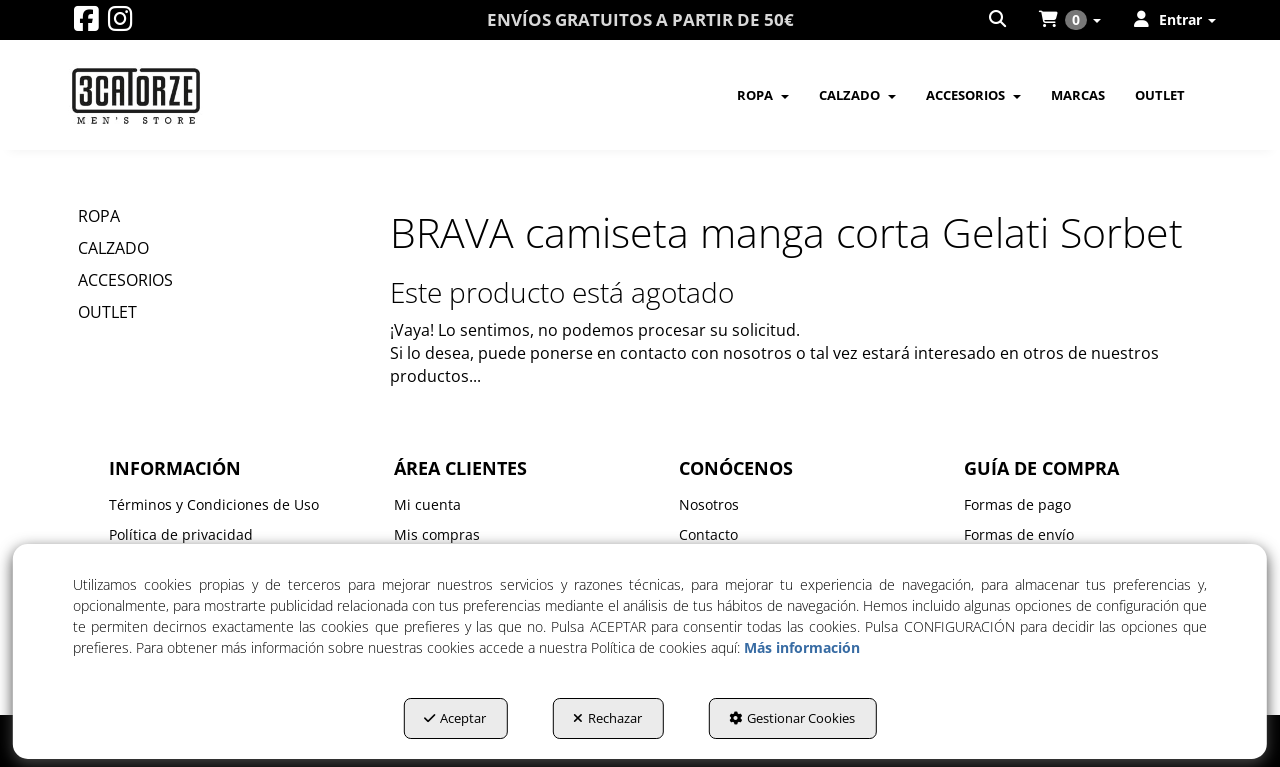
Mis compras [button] (437, 534)
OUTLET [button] (107, 312)
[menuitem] (999, 20)
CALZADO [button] (113, 248)
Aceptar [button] (455, 718)
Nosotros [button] (709, 504)
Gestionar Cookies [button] (792, 718)
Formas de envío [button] (1019, 534)
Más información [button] (802, 647)
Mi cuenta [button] (427, 504)
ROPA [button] (99, 216)
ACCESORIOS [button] (125, 280)
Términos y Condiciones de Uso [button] (214, 504)
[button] (86, 23)
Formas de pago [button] (1017, 504)
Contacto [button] (708, 534)
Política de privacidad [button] (181, 534)
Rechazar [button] (607, 718)
